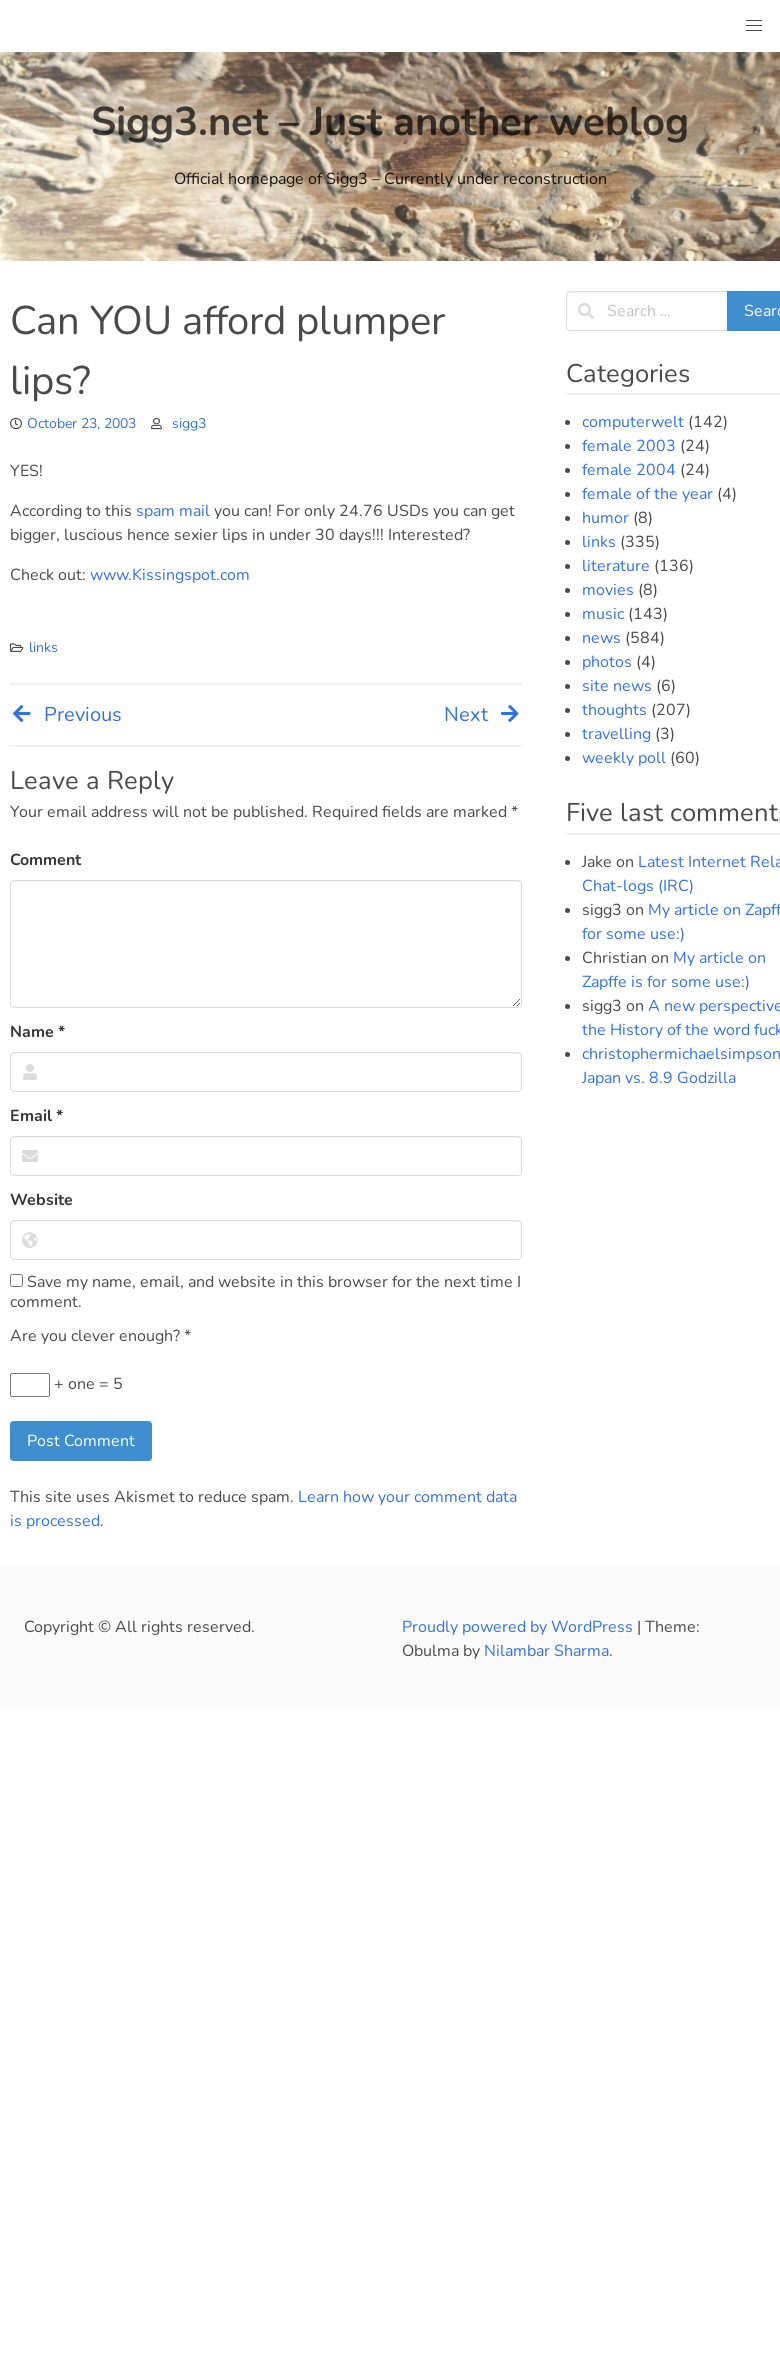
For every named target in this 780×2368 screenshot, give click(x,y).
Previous (66, 714)
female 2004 (629, 470)
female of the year (647, 494)
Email (36, 1116)
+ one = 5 (66, 1385)
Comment (45, 860)
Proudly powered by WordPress (519, 1627)
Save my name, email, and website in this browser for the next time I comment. (265, 1292)
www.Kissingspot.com (170, 575)
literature (616, 566)
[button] (754, 26)
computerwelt (633, 422)
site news (617, 686)
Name (37, 1032)
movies (608, 590)
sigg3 (189, 423)
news (601, 638)
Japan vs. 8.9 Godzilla (659, 1078)
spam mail (173, 511)
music (603, 614)
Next (483, 714)
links (43, 647)
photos (607, 662)
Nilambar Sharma (546, 1651)
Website (41, 1200)
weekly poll (624, 758)
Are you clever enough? (100, 1336)
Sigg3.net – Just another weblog (390, 122)
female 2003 (629, 446)
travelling (616, 734)
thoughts (614, 710)
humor (605, 518)
